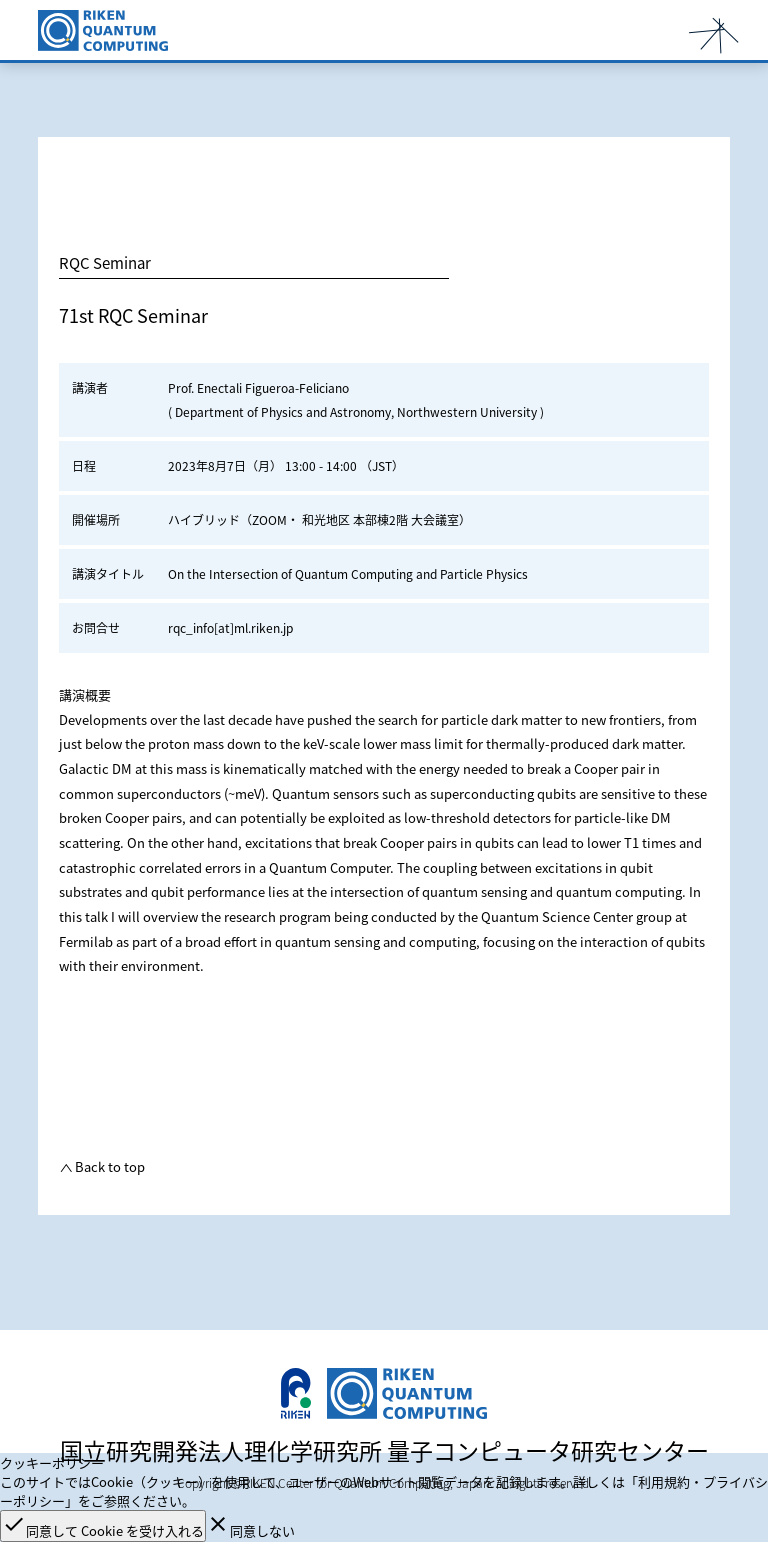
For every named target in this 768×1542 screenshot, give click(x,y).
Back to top (108, 1166)
